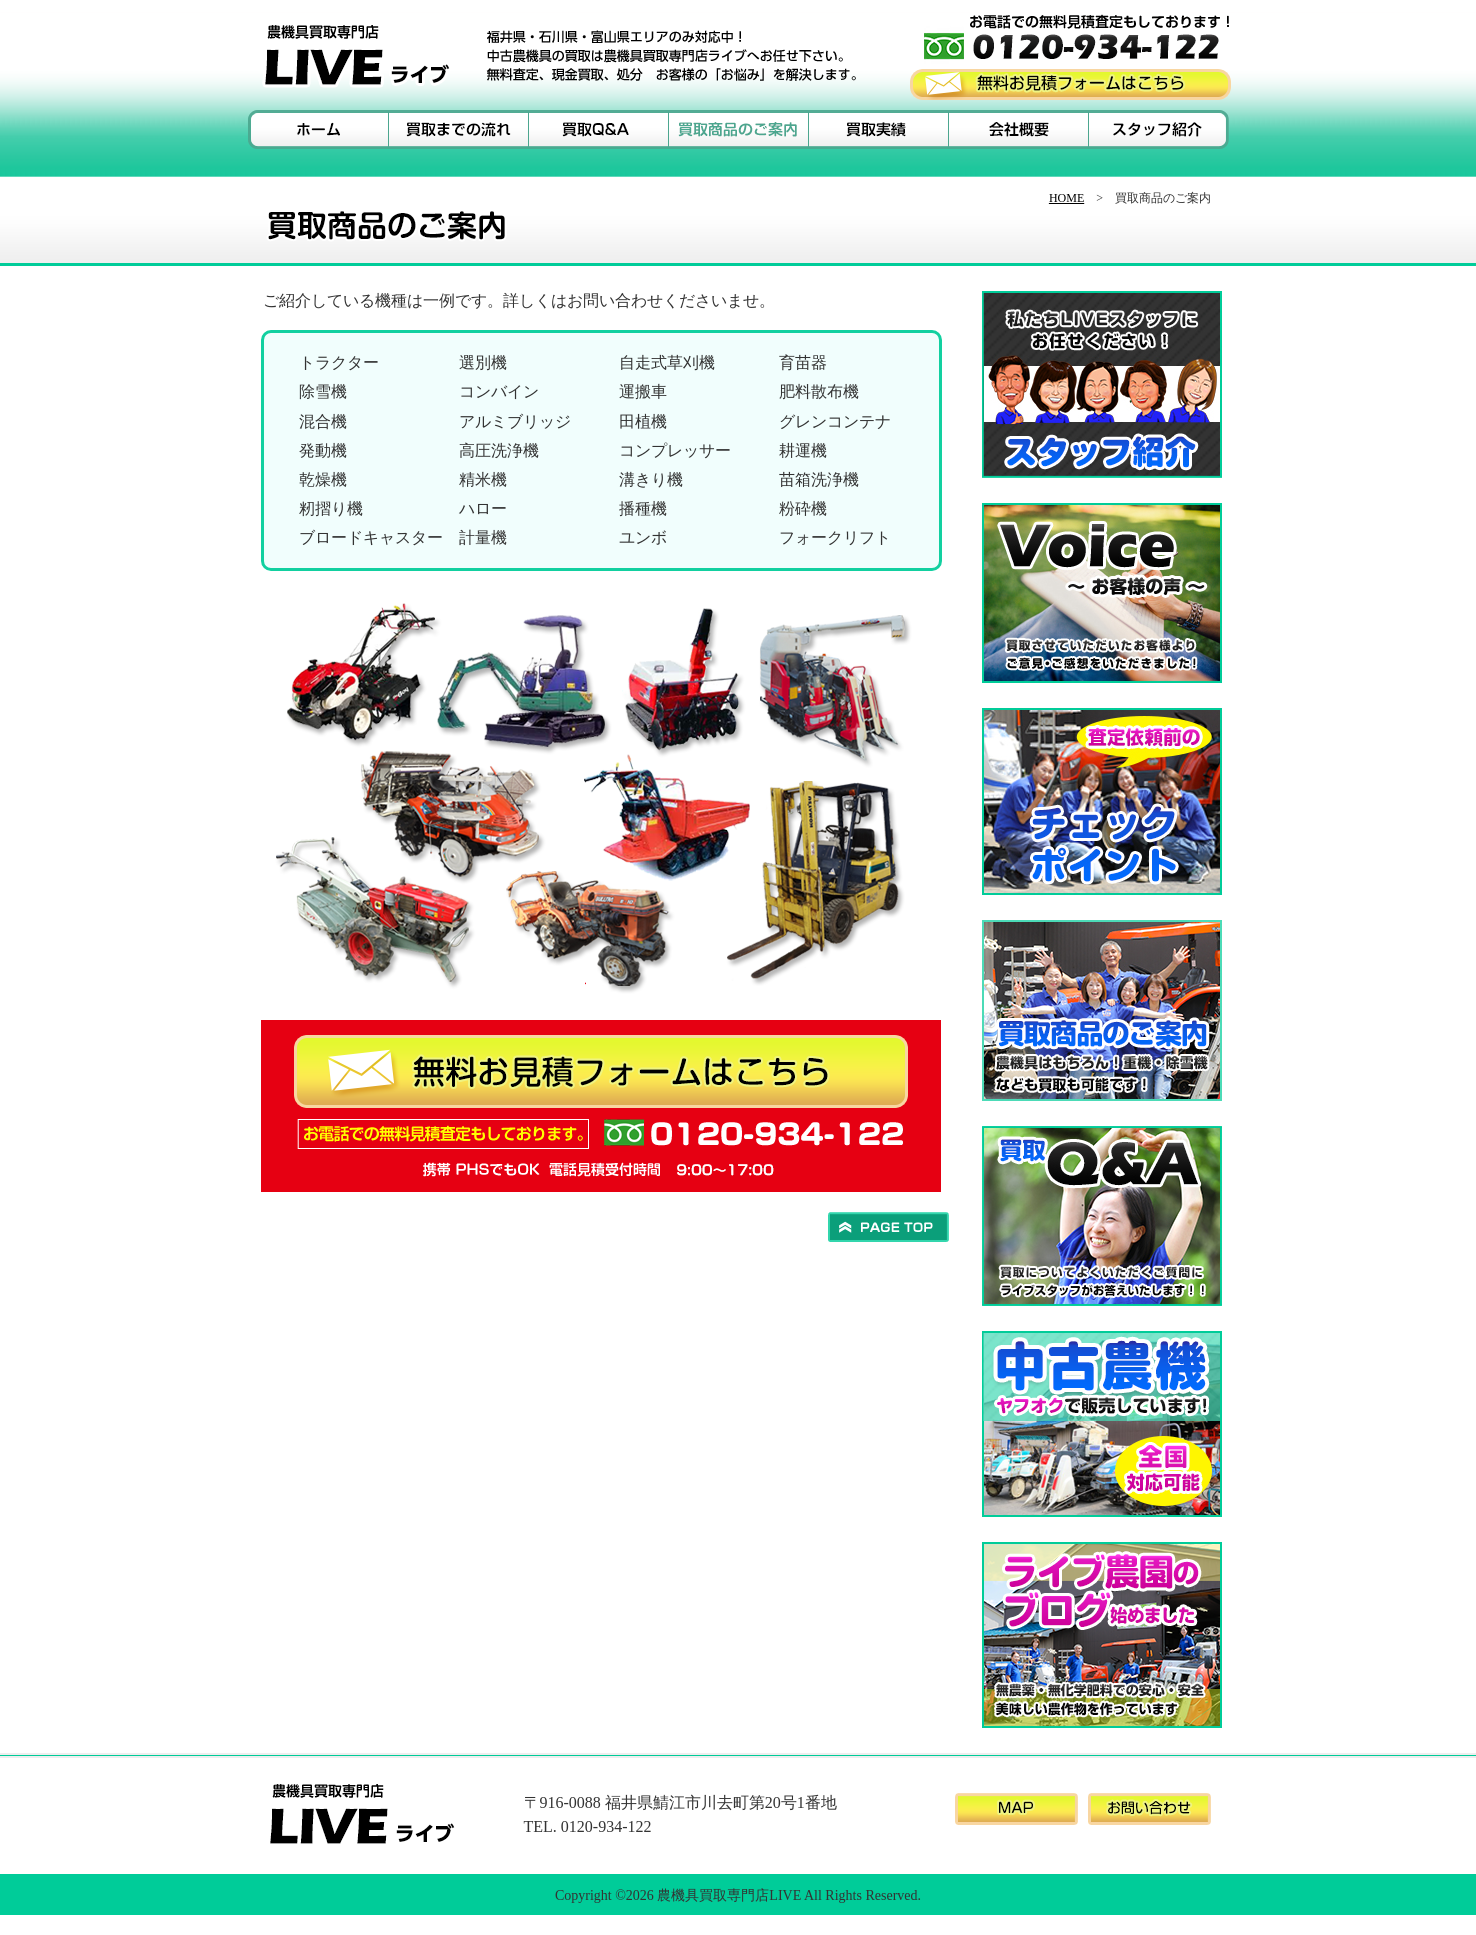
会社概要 (1018, 129)
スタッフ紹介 (1158, 129)
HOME (1066, 198)
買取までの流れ (458, 129)
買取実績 (878, 129)
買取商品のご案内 (738, 129)
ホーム (318, 129)
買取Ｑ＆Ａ (598, 129)
